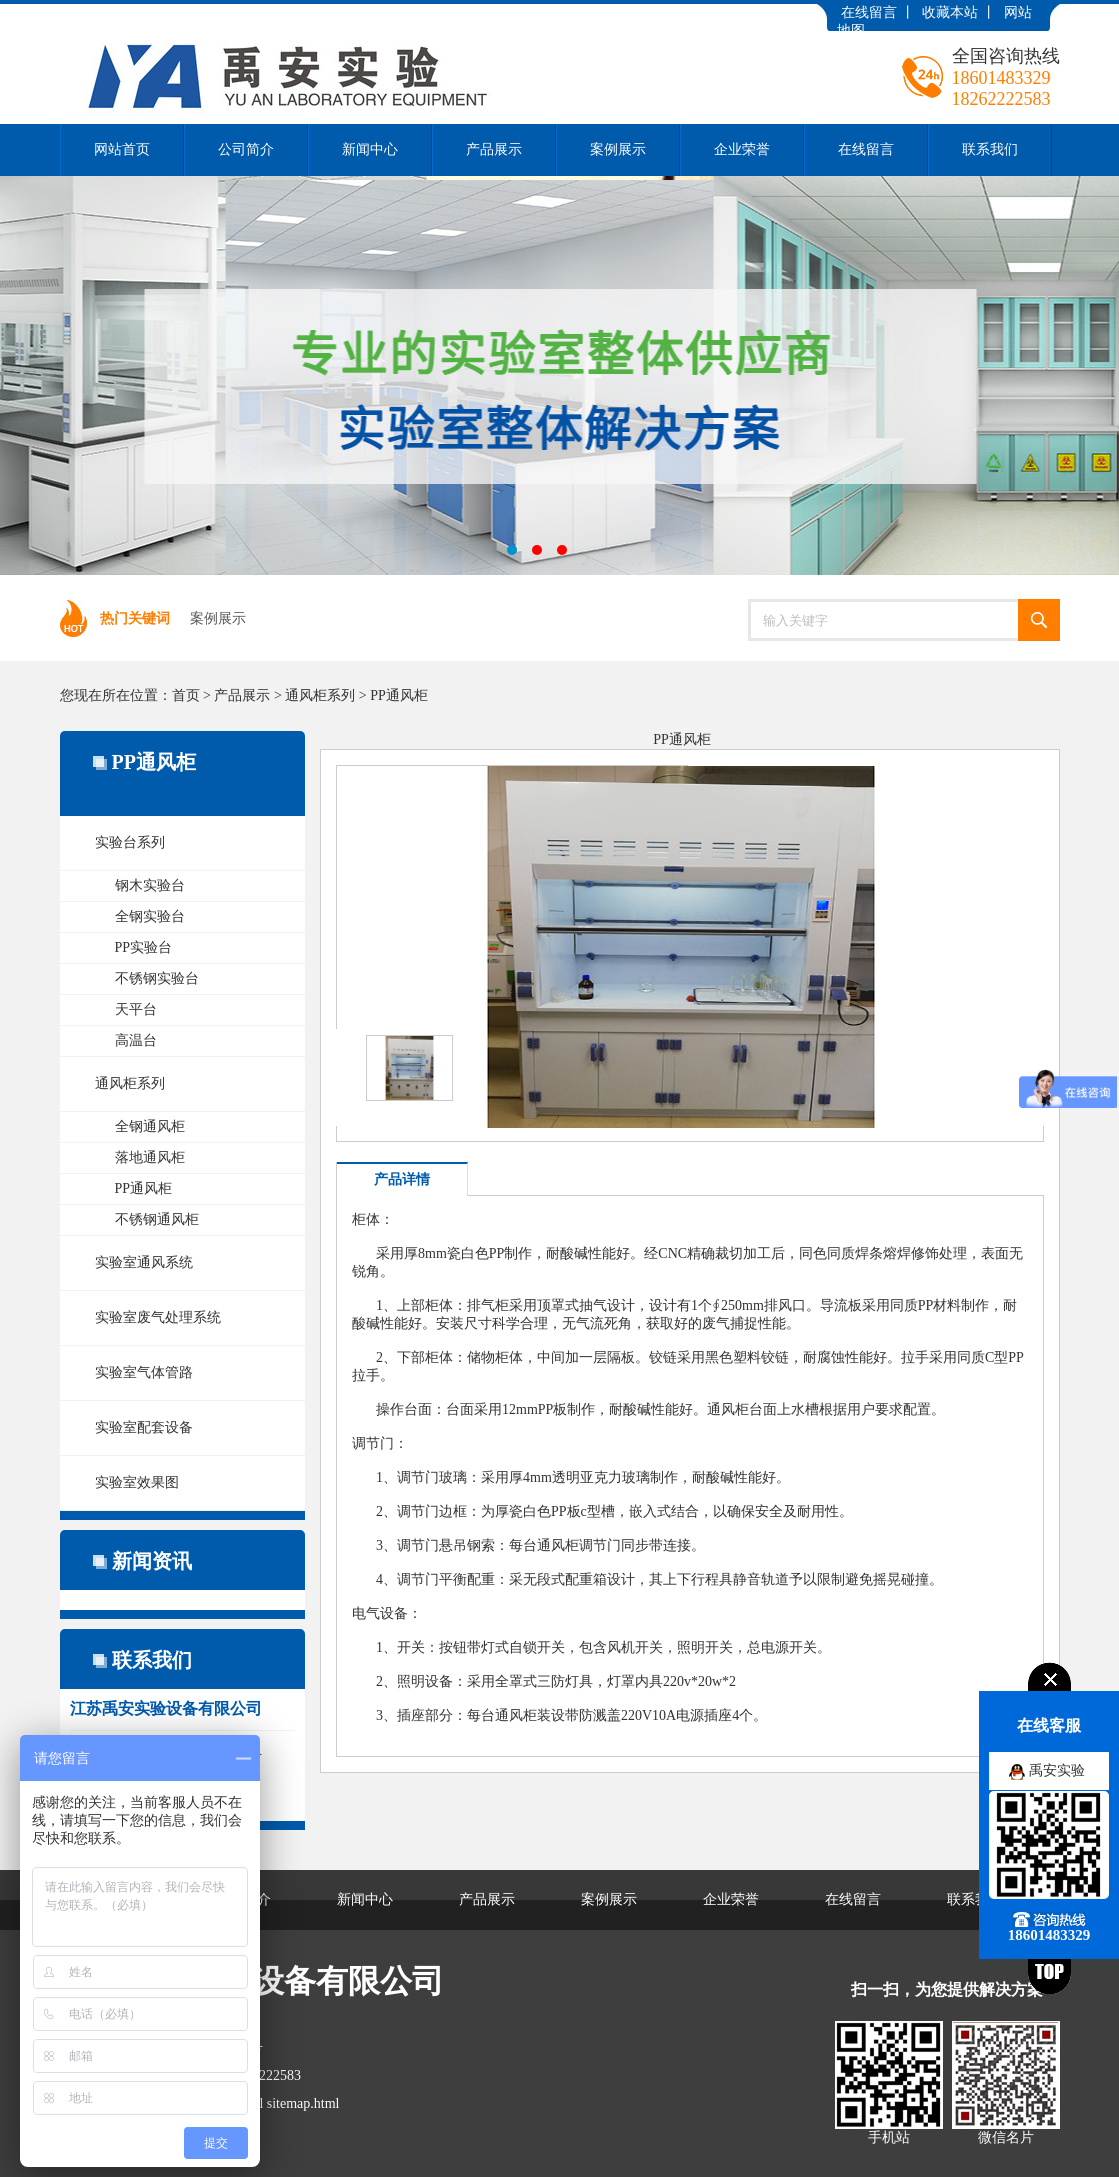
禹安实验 (1057, 1770)
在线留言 (869, 12)
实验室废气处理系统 (158, 1317)
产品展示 (494, 149)
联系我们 (990, 149)
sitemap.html (303, 2103)
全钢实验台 (150, 916)
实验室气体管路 (144, 1372)
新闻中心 (370, 149)
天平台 (136, 1009)
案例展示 (618, 149)
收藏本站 (950, 12)
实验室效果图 (137, 1482)
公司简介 (246, 149)
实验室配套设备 (144, 1427)
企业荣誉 (742, 149)
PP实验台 (144, 947)
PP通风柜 (399, 695)
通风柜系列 (320, 695)
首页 (186, 695)
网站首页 (122, 149)
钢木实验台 (150, 885)
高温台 (136, 1040)
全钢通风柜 (150, 1126)
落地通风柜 (150, 1157)
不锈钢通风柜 (157, 1219)
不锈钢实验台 (157, 978)
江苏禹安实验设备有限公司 (559, 375)
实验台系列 (130, 842)
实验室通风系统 (144, 1262)
